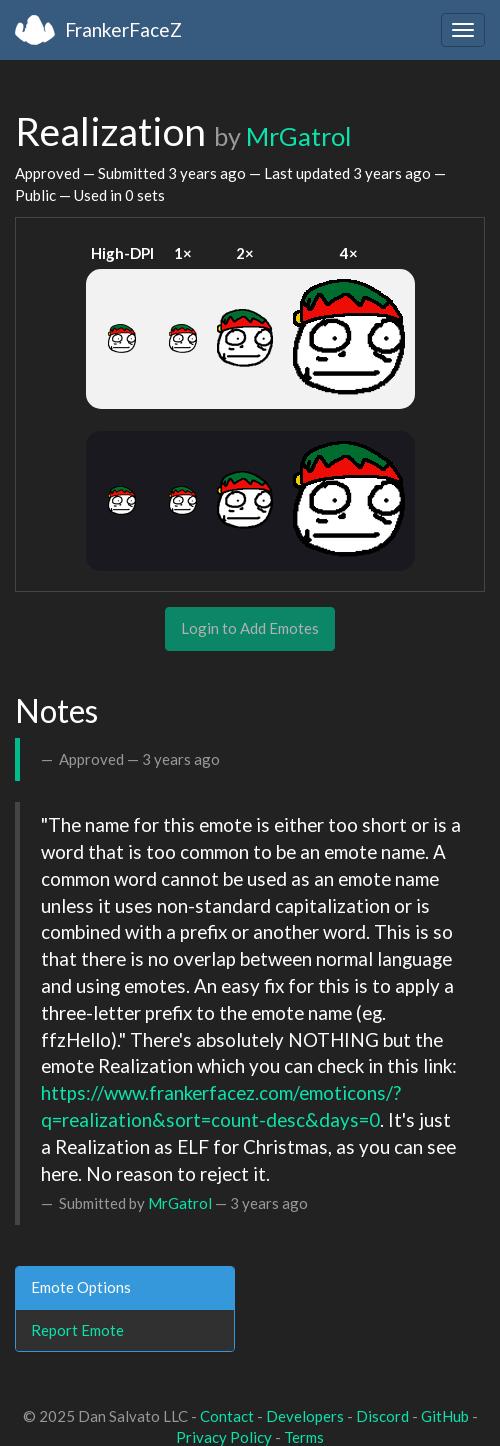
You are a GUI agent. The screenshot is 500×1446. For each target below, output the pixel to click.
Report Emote (77, 1330)
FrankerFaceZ (123, 29)
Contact (227, 1416)
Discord (382, 1416)
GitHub (445, 1416)
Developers (305, 1416)
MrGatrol (298, 136)
